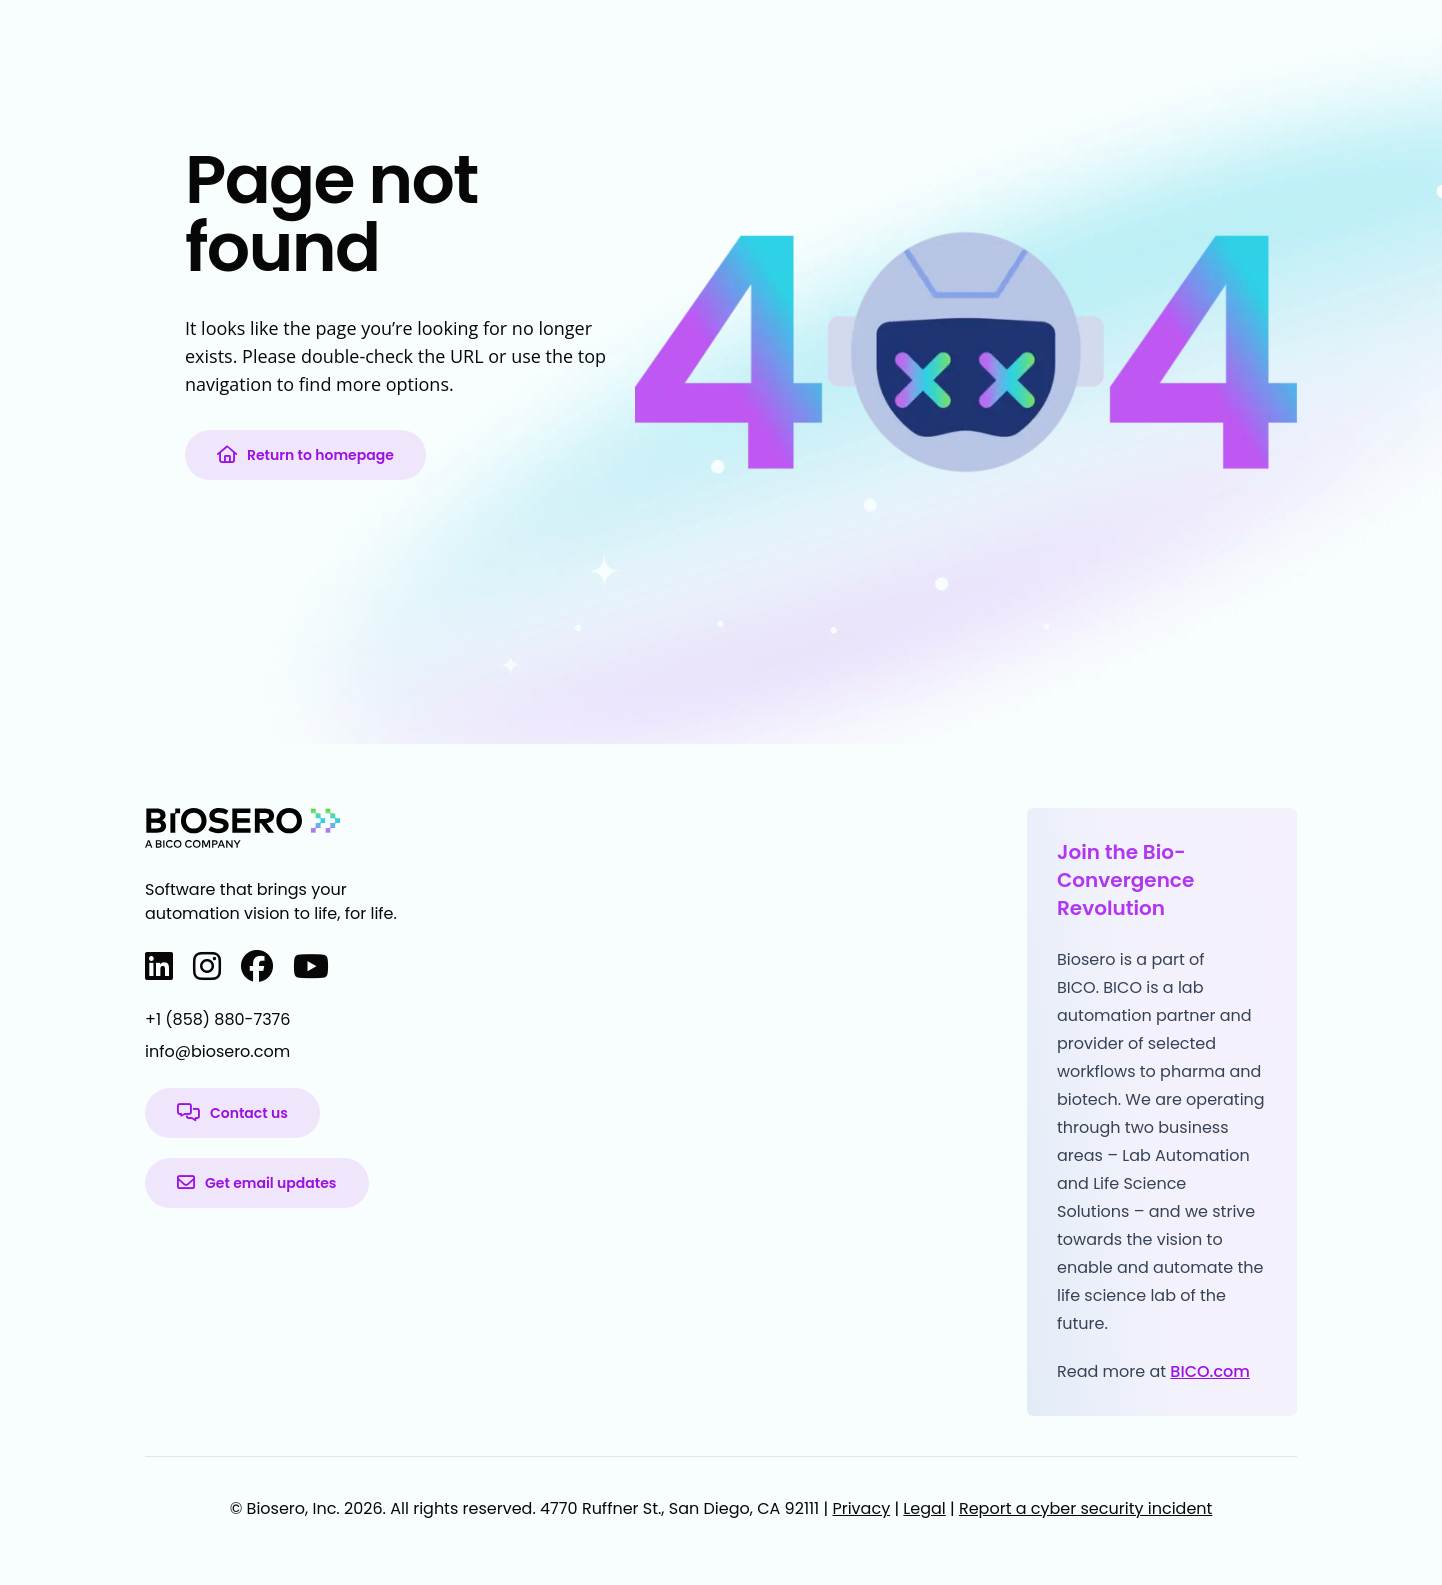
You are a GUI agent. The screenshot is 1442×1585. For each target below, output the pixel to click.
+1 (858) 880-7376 (217, 1019)
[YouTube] (311, 967)
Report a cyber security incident (1085, 1508)
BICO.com (1210, 1371)
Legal (924, 1508)
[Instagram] (207, 967)
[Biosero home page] (243, 828)
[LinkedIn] (159, 967)
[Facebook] (257, 967)
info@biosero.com (217, 1051)
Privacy (861, 1508)
